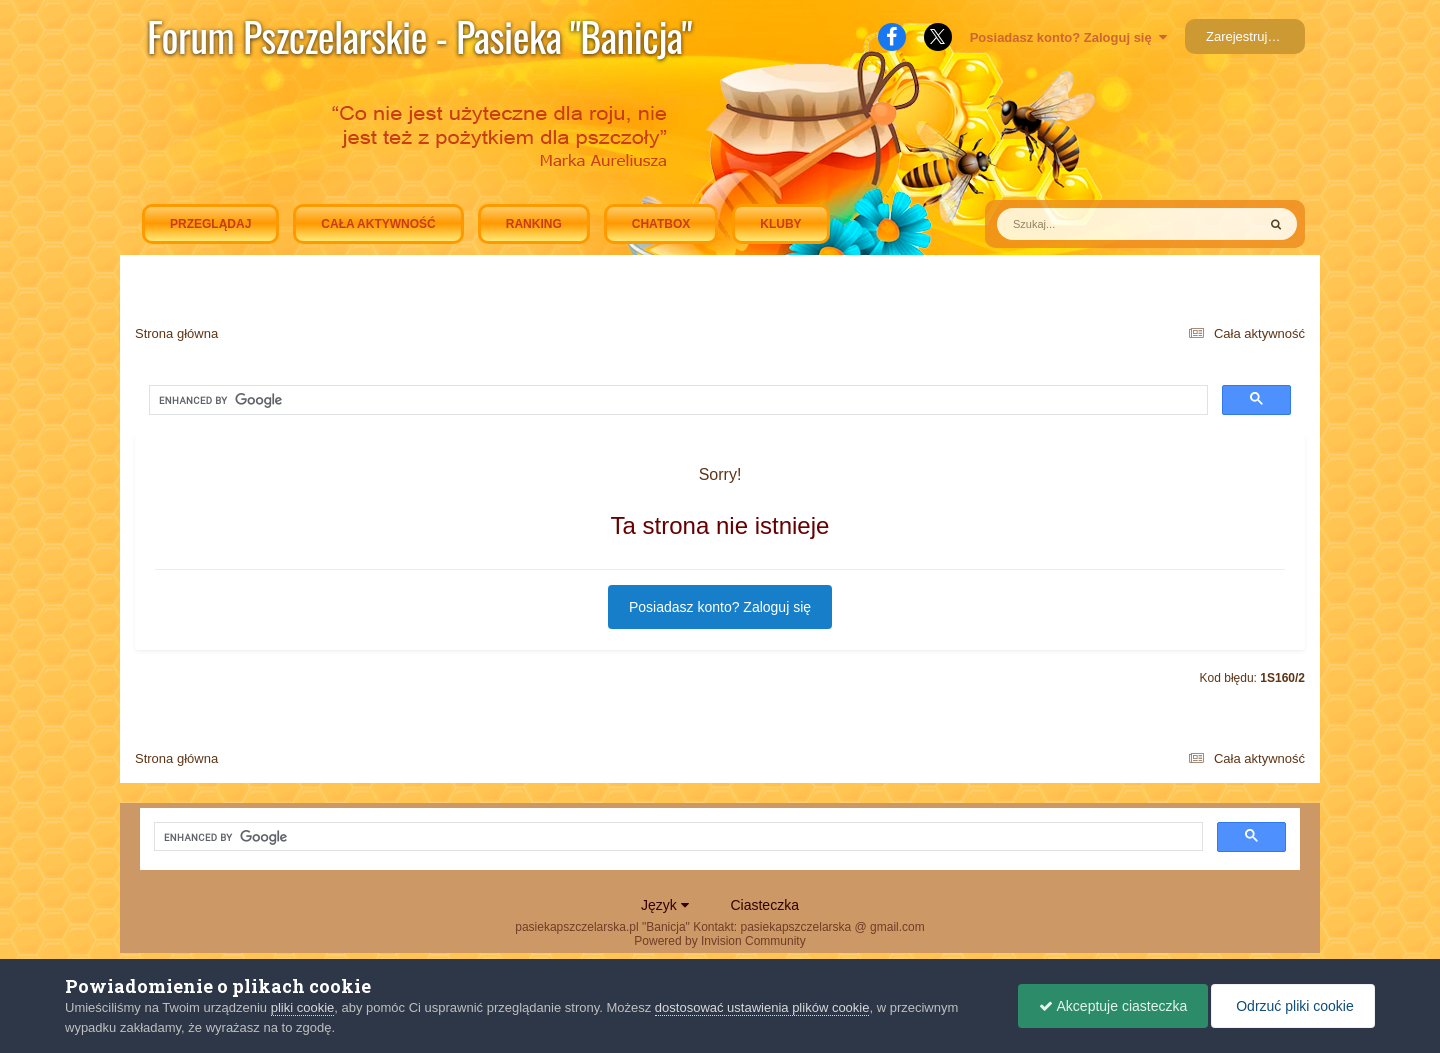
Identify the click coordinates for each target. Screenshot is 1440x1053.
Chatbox (661, 224)
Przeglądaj (210, 224)
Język (665, 905)
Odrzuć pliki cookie (1292, 1006)
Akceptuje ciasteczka (1113, 1006)
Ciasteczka (764, 905)
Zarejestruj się (1247, 36)
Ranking (534, 224)
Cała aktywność (378, 224)
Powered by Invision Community (719, 941)
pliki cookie (303, 1007)
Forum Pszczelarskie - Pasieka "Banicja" (419, 36)
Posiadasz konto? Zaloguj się (1068, 37)
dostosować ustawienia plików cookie (762, 1007)
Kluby (780, 224)
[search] (334, 401)
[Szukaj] (1080, 224)
